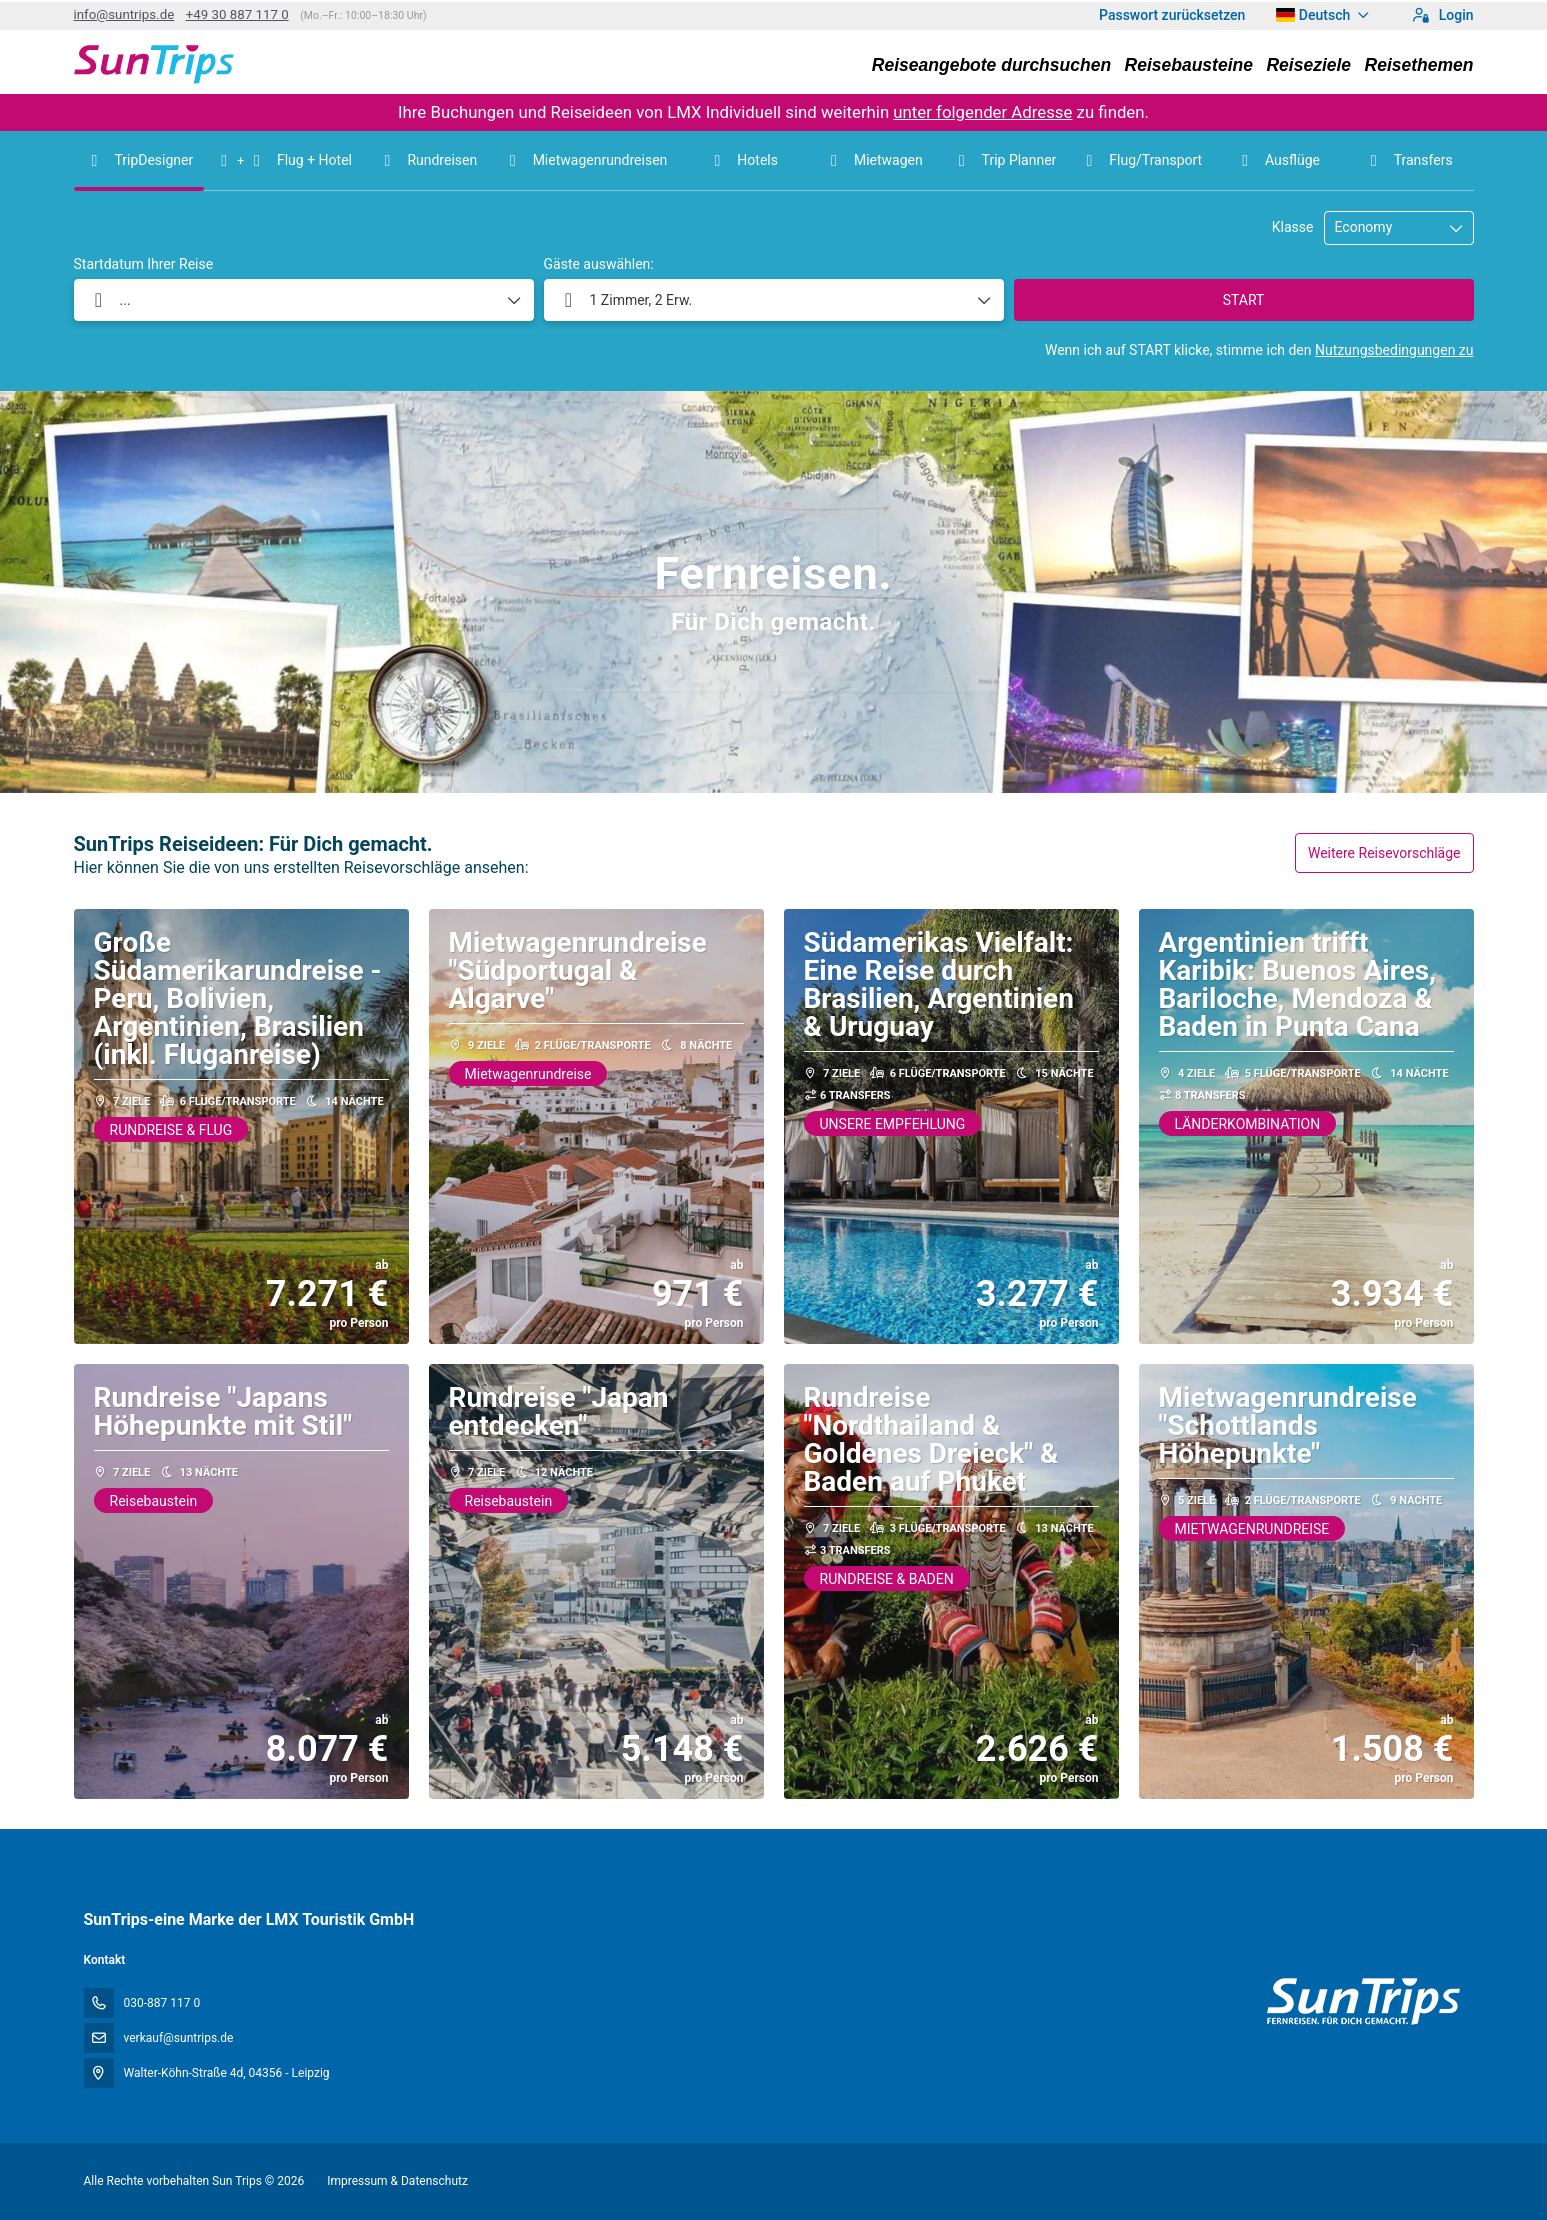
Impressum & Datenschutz (397, 2181)
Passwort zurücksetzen (1172, 15)
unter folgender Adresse (982, 112)
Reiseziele (1308, 65)
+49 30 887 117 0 (237, 14)
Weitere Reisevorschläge (1384, 853)
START (1244, 300)
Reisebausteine (1189, 65)
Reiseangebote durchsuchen (991, 65)
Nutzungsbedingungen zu (1394, 350)
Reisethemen (1419, 65)
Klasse (1293, 227)
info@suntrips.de (124, 14)
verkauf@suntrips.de (179, 2038)
